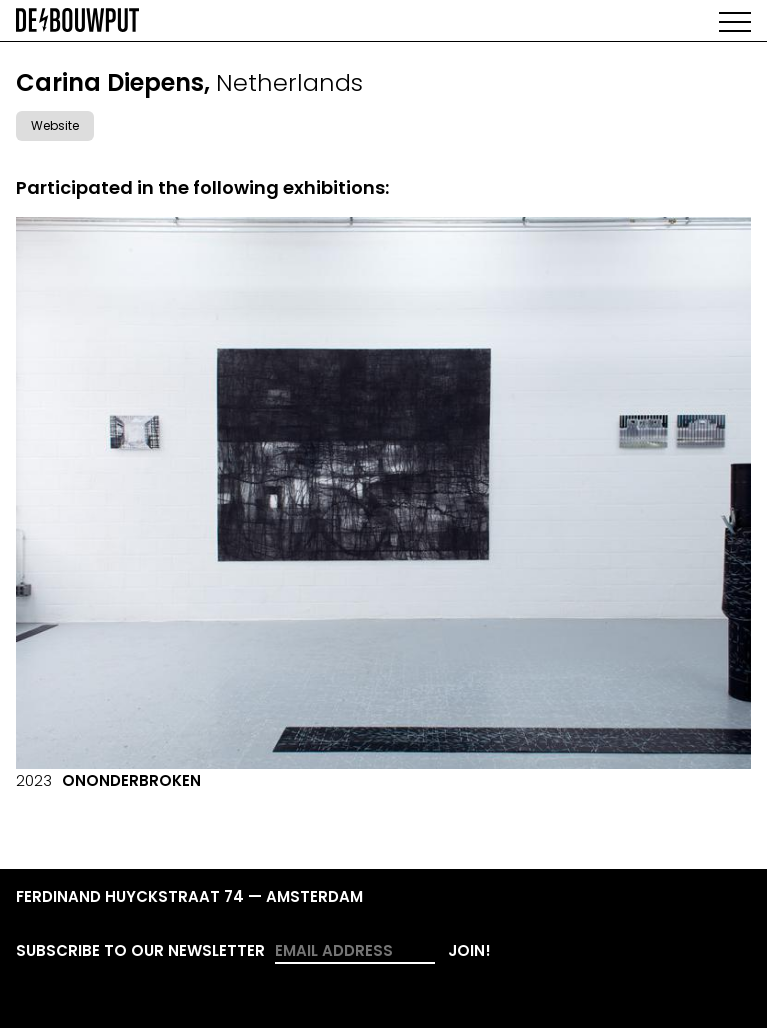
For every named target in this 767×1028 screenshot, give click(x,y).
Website (55, 125)
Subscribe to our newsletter (140, 950)
